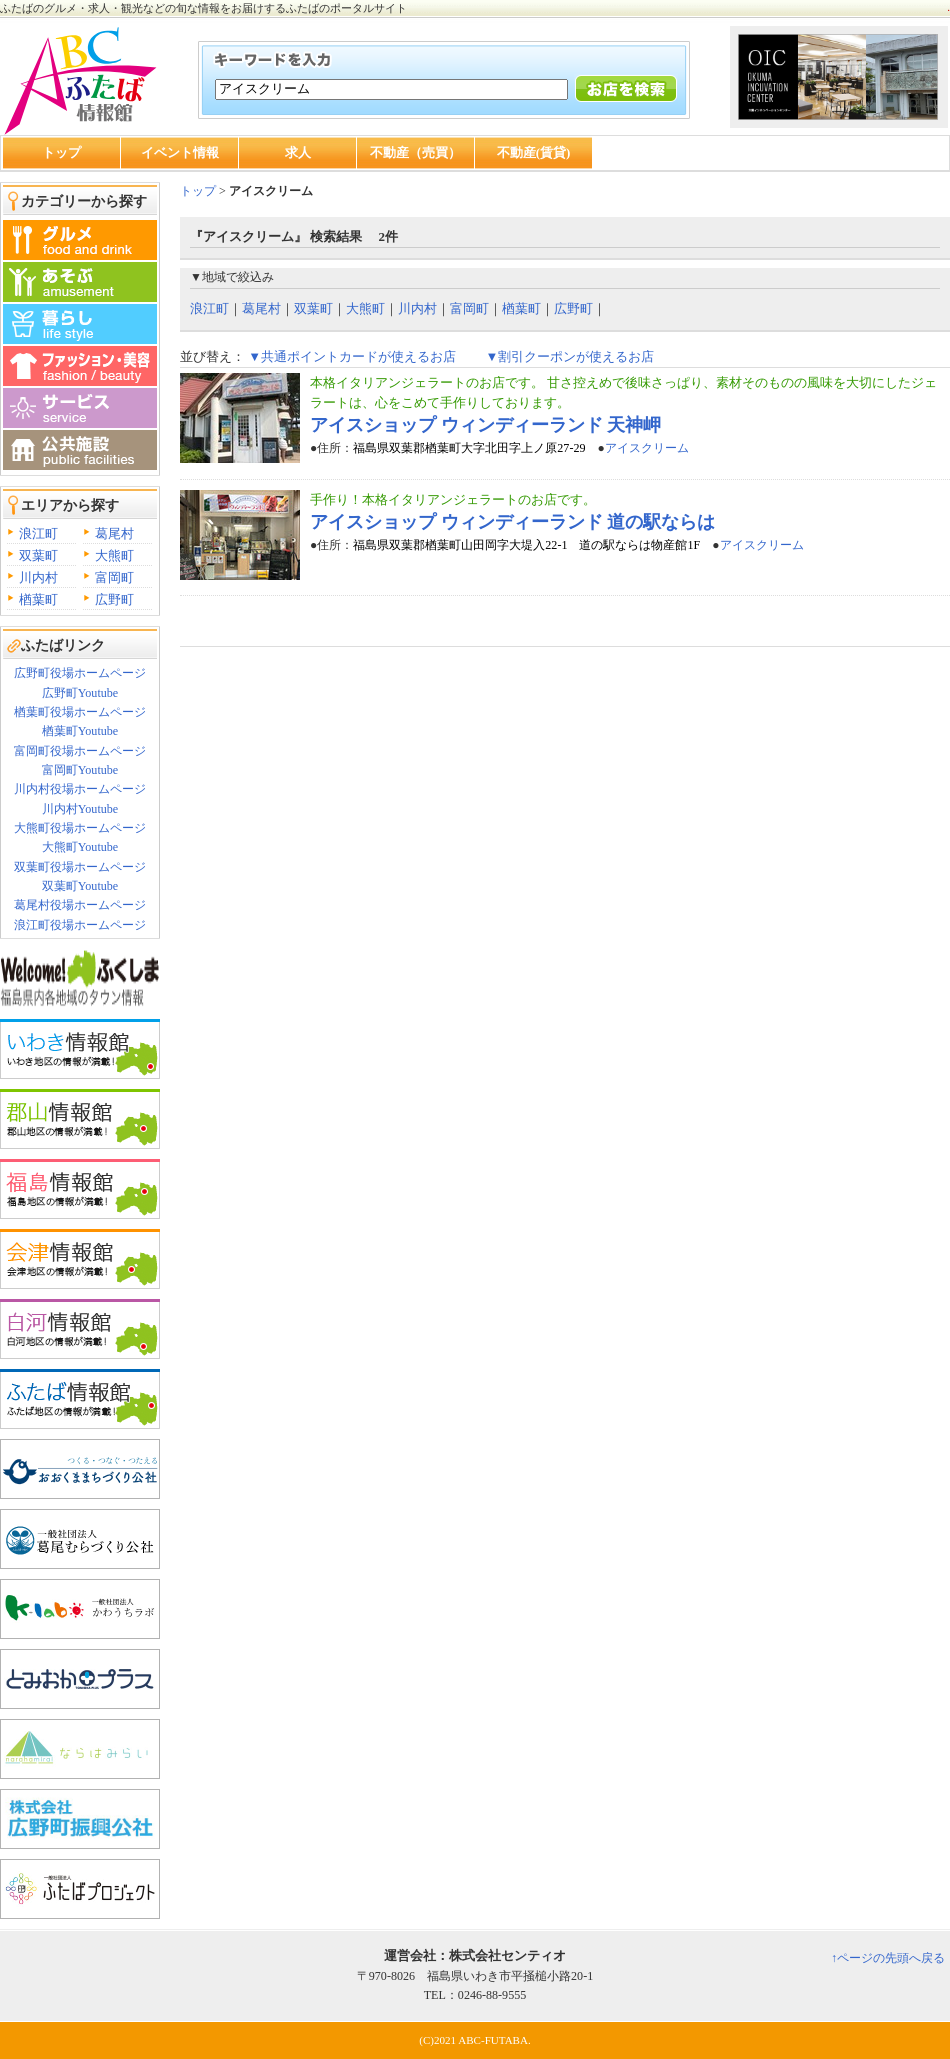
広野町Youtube (80, 693)
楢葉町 (38, 599)
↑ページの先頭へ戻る (888, 1958)
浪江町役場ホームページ (80, 925)
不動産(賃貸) (534, 152)
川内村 (38, 577)
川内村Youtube (80, 809)
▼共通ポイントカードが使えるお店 (352, 356)
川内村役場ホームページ (80, 789)
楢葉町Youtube (80, 731)
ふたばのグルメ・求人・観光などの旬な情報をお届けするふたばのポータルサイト (203, 8)
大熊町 (114, 555)
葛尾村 (114, 533)
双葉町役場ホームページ (80, 867)
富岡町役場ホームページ (80, 751)
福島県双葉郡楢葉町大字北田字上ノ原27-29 (469, 448)
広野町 (114, 599)
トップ (61, 152)
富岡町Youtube (80, 770)
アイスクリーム (647, 448)
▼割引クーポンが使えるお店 (569, 356)
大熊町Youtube (80, 847)
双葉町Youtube (80, 886)
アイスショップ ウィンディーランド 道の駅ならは (512, 522)
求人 (298, 152)
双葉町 (38, 555)
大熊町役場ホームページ (80, 828)
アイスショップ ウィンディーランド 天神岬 (485, 425)
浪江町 (38, 533)
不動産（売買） (415, 152)
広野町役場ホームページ (80, 673)
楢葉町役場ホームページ (80, 712)
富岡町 (114, 577)
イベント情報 (180, 152)
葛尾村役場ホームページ (80, 905)
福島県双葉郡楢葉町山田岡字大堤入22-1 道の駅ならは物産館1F (526, 545)
